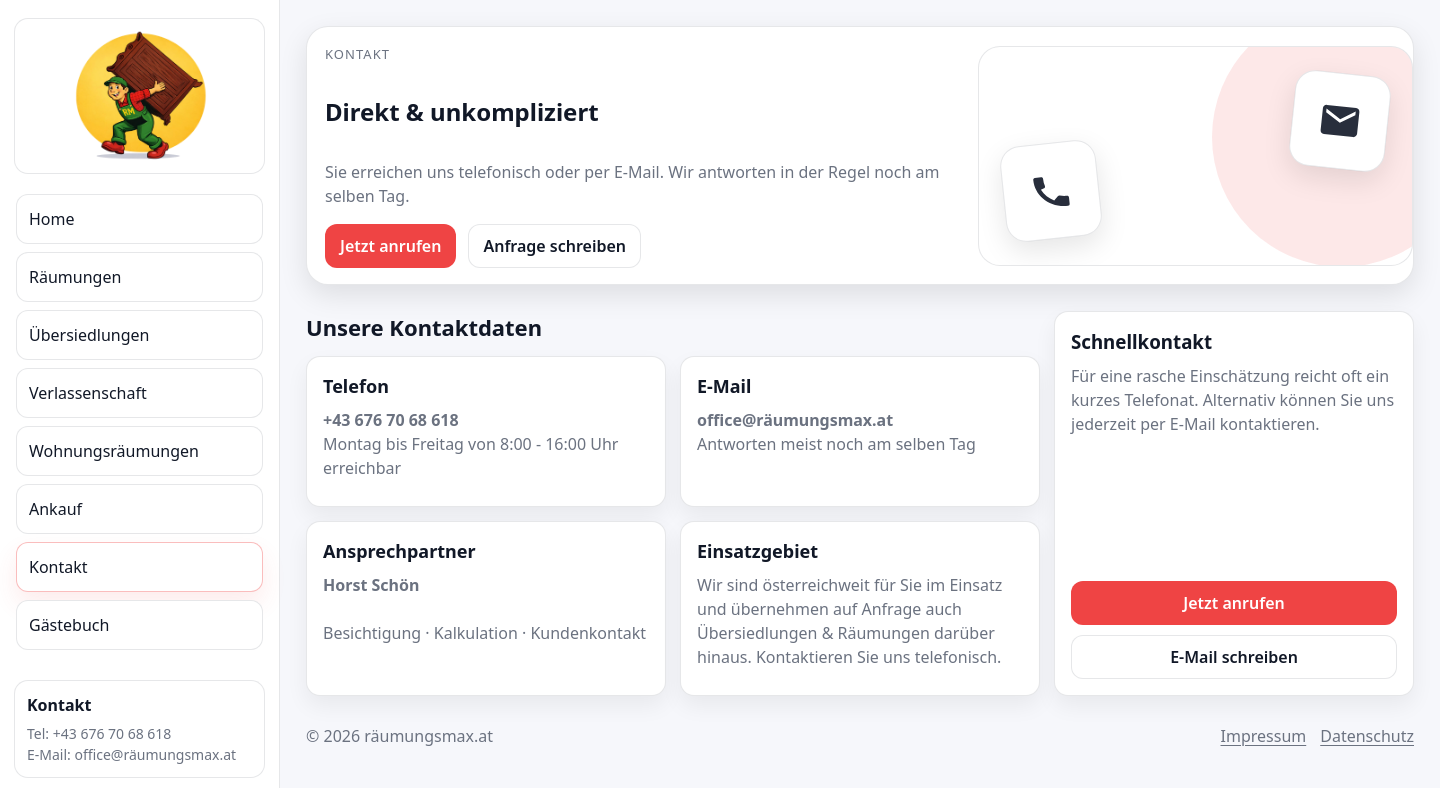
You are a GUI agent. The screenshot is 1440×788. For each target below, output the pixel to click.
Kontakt (58, 567)
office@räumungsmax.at (155, 754)
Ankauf (55, 509)
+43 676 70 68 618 (112, 733)
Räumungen (75, 277)
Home (52, 219)
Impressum (1264, 736)
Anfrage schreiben (554, 246)
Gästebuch (69, 625)
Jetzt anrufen (390, 246)
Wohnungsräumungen (114, 451)
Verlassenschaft (88, 393)
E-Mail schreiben (1234, 657)
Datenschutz (1367, 736)
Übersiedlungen (89, 335)
